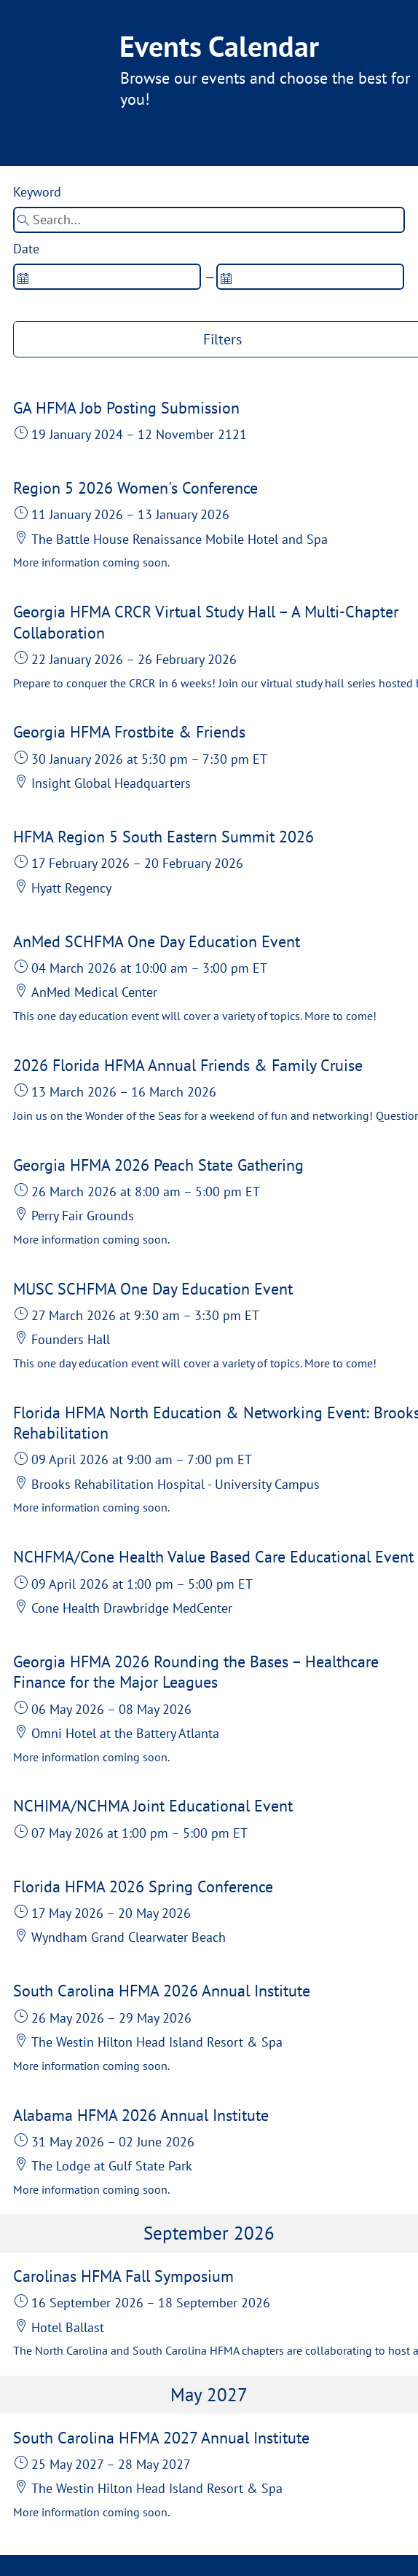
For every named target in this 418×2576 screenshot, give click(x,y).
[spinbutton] (107, 277)
